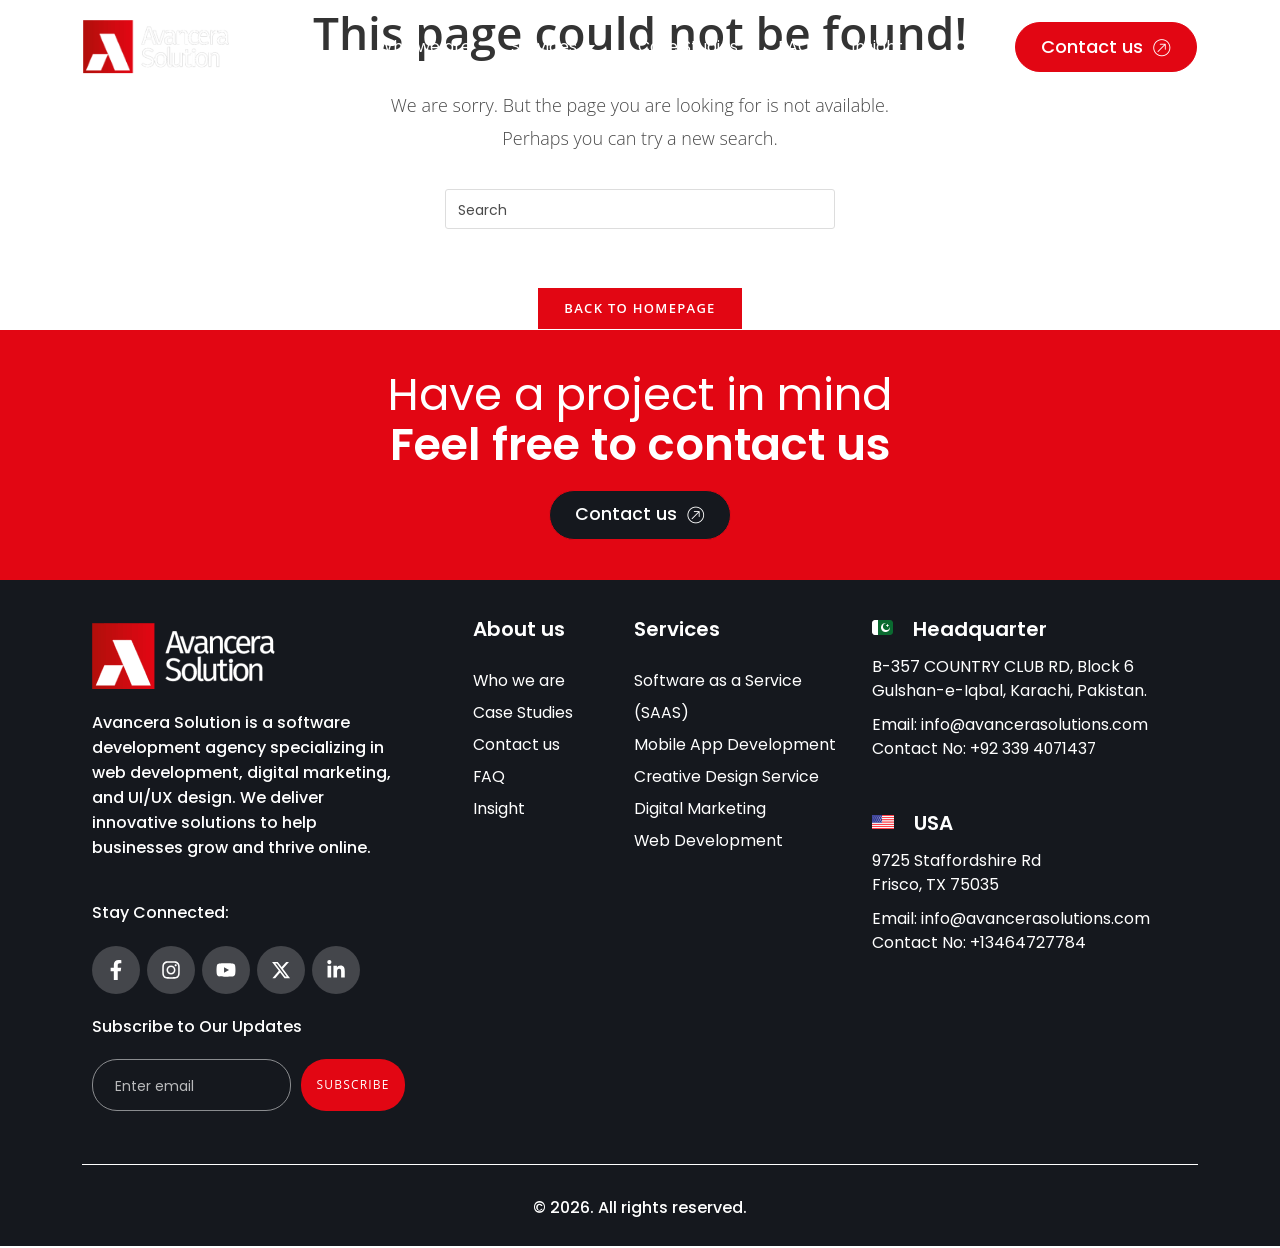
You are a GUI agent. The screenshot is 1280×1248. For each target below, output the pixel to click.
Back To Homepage (639, 310)
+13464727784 (1028, 945)
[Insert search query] (640, 209)
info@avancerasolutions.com (1035, 727)
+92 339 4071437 (1034, 751)
